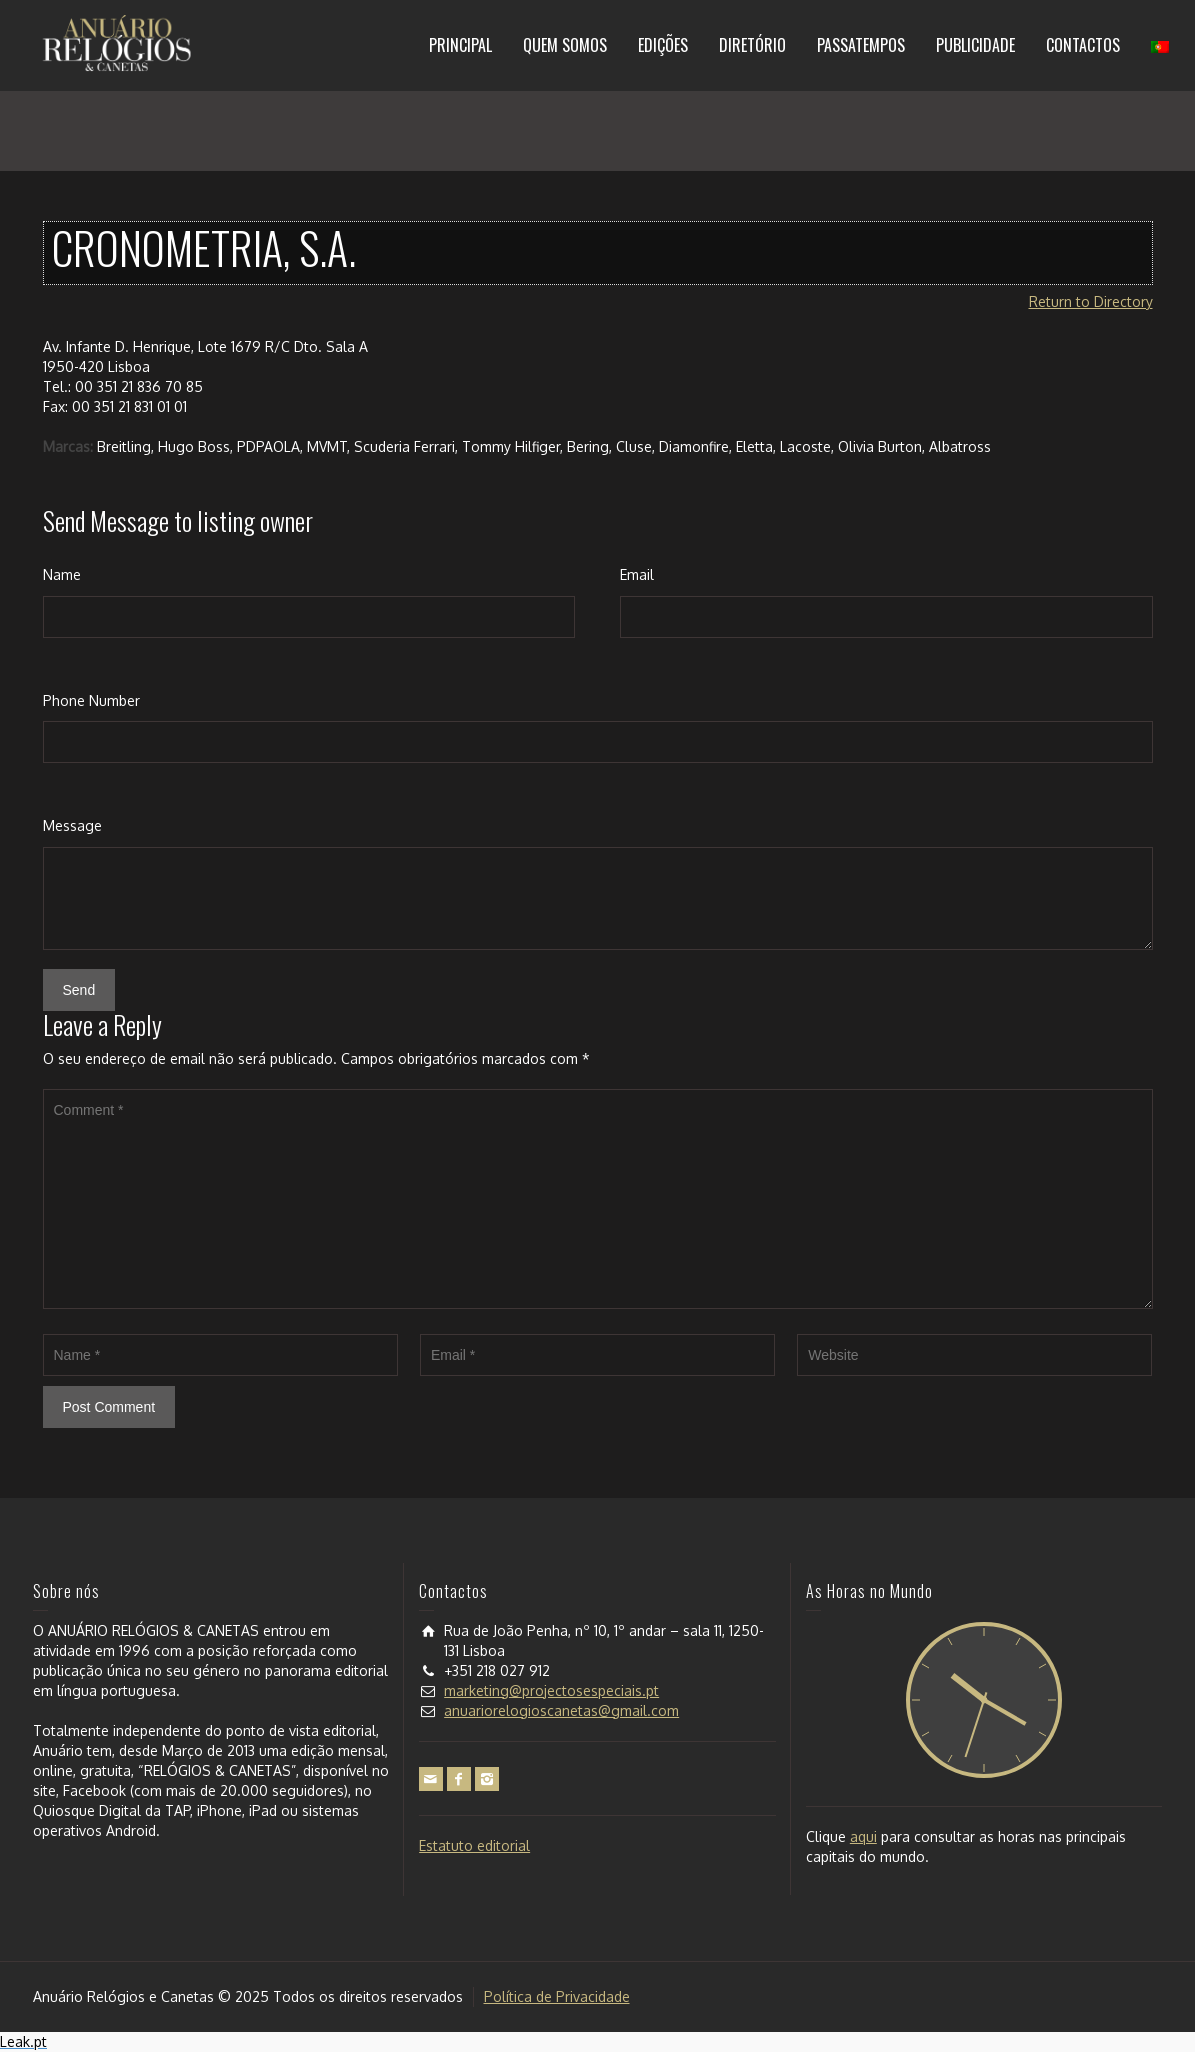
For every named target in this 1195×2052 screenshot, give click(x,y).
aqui (863, 1836)
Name (62, 574)
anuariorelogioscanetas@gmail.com (561, 1710)
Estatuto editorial (474, 1845)
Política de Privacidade (557, 1996)
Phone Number (91, 700)
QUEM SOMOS (565, 45)
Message (72, 825)
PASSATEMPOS (861, 45)
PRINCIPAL (460, 45)
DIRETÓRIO (752, 45)
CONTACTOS (1083, 45)
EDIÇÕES (663, 45)
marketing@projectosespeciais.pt (551, 1690)
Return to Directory (1091, 301)
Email (637, 574)
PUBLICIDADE (975, 45)
